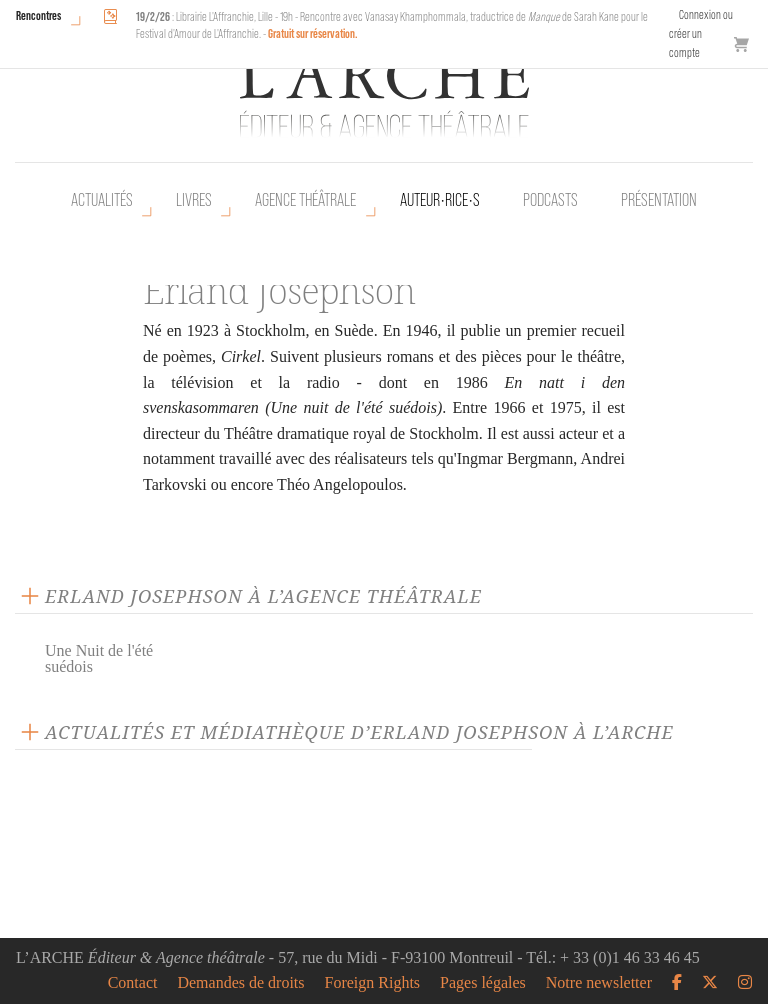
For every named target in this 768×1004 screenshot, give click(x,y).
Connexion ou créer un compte (701, 33)
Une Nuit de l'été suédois (99, 658)
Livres (194, 200)
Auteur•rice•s (440, 200)
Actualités (102, 200)
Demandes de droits (240, 983)
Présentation (659, 200)
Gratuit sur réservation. (313, 33)
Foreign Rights (373, 983)
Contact (133, 983)
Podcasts (550, 200)
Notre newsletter (599, 983)
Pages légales (483, 983)
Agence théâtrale (305, 200)
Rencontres (38, 15)
